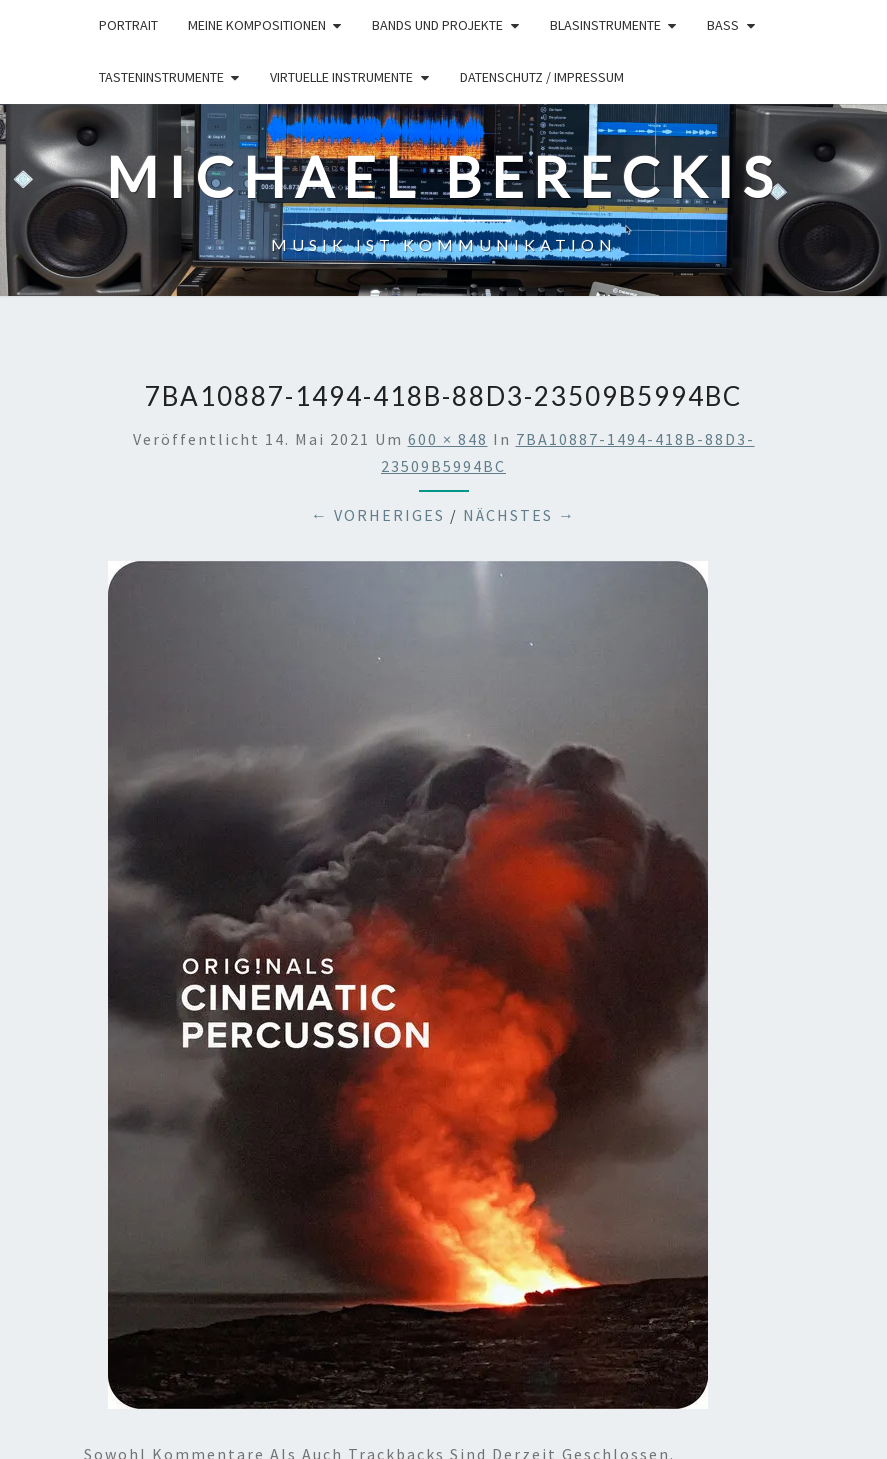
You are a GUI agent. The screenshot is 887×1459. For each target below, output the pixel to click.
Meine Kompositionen (257, 25)
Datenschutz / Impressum (542, 77)
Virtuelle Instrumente (341, 77)
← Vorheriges (378, 515)
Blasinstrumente (605, 25)
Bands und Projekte (437, 25)
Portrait (128, 25)
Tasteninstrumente (161, 77)
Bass (723, 25)
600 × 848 (448, 439)
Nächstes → (519, 515)
